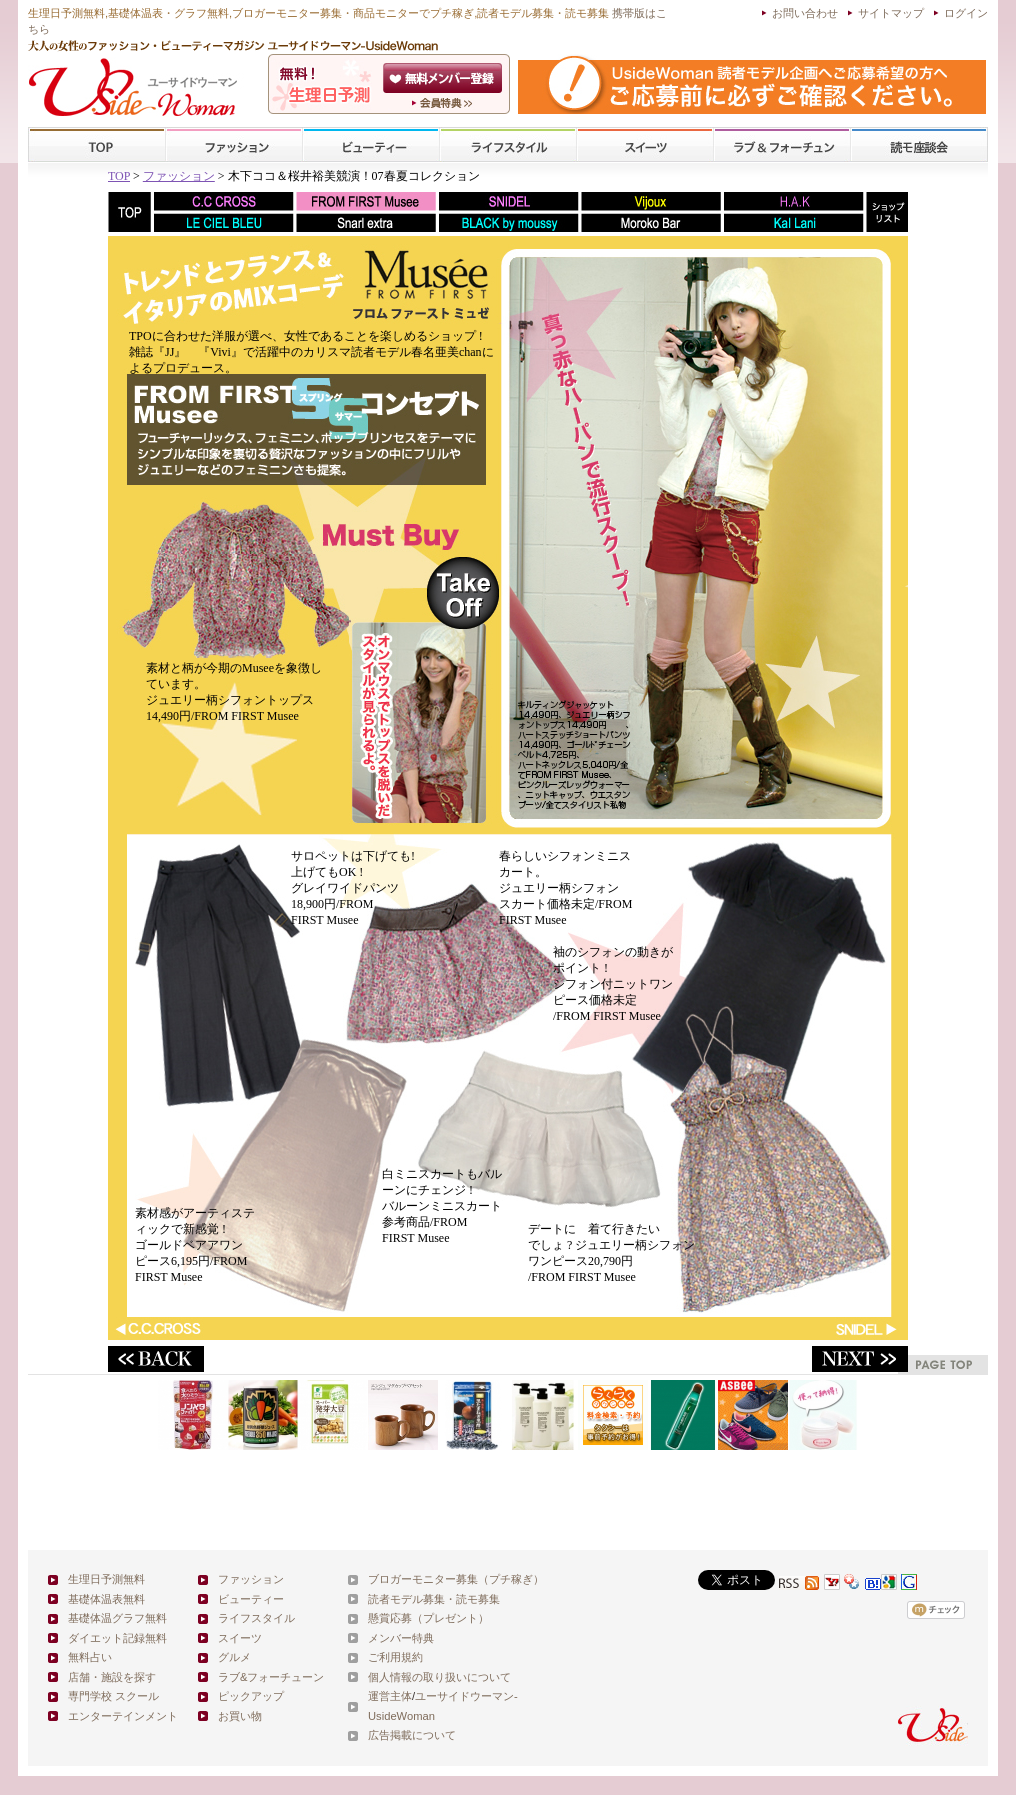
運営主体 (390, 1696)
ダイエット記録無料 (117, 1638)
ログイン (966, 13)
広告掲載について (412, 1735)
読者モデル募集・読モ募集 (434, 1599)
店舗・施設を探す (112, 1677)
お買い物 (240, 1716)
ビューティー (371, 145)
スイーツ (645, 145)
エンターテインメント (123, 1716)
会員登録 (444, 78)
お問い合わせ (805, 13)
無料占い (90, 1657)
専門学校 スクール (113, 1696)
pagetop (943, 1364)
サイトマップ (891, 13)
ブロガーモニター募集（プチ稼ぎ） (456, 1579)
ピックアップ (251, 1696)
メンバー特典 (401, 1638)
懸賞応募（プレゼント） (428, 1618)
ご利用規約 (395, 1657)
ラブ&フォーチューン (782, 145)
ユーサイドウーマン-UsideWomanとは (444, 103)
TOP (97, 145)
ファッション (234, 145)
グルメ (234, 1657)
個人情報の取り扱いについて (439, 1677)
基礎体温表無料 (106, 1599)
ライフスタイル (508, 145)
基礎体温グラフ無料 (117, 1618)
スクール (919, 145)
